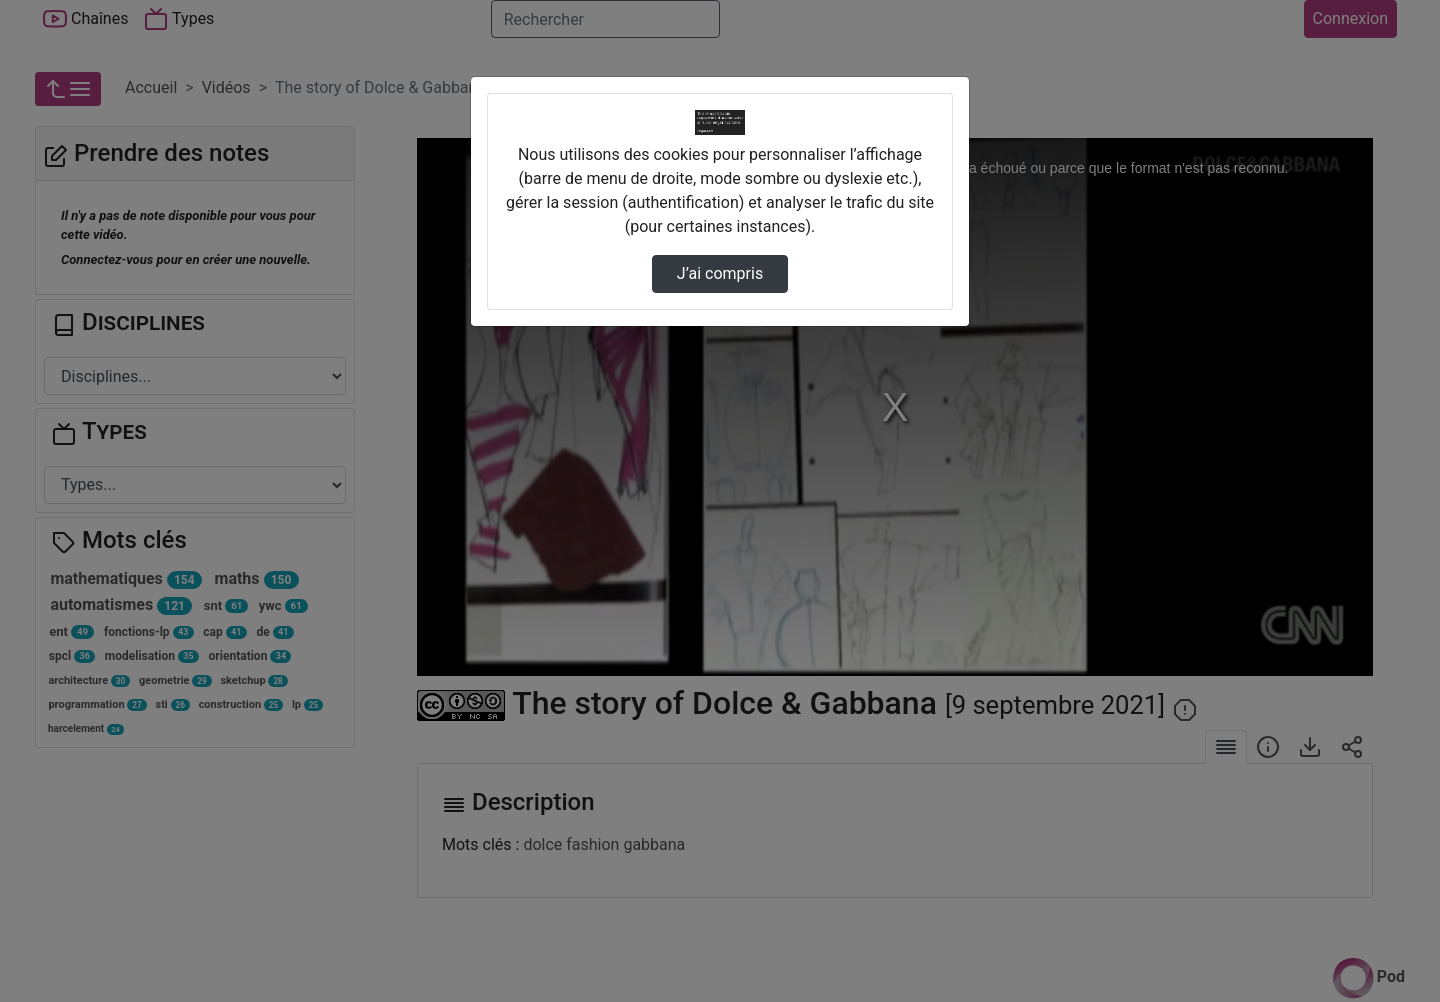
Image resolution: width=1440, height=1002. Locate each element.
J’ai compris (720, 273)
